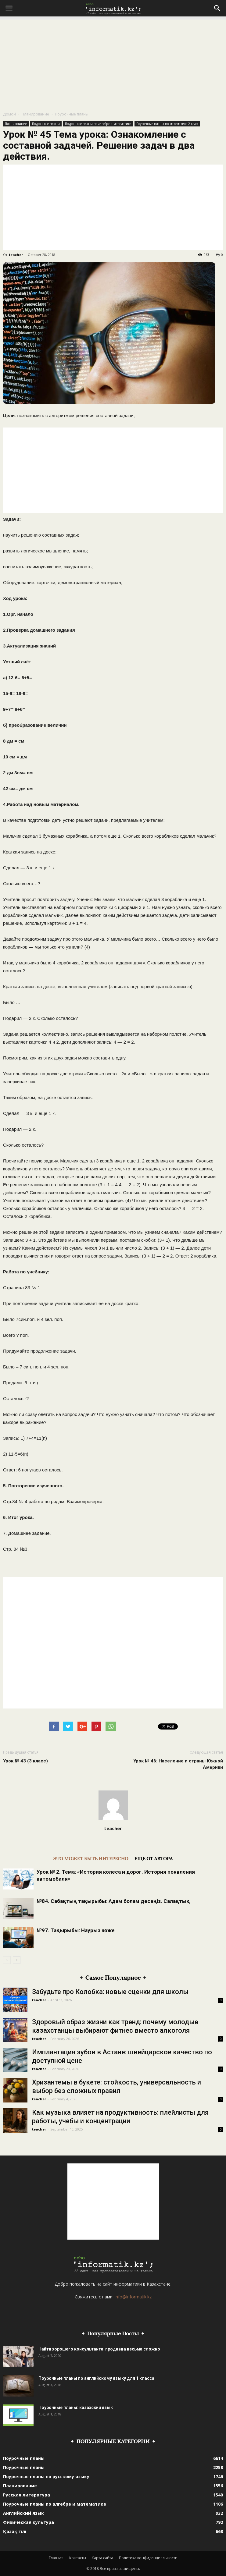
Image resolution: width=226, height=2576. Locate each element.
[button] (217, 8)
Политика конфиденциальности (148, 2557)
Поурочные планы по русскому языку (46, 2476)
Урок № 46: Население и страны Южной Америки (178, 1764)
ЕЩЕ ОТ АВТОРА (154, 1858)
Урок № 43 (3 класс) (25, 1761)
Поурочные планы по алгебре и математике (98, 124)
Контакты (77, 2557)
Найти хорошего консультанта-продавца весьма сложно (99, 2349)
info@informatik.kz (133, 2297)
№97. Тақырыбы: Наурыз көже (76, 1930)
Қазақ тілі (14, 2531)
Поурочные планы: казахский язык (75, 2407)
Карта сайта (102, 2557)
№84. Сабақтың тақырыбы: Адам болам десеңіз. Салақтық (113, 1901)
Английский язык (23, 2513)
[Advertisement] (113, 62)
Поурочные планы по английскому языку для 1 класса (96, 2378)
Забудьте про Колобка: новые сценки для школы (110, 1992)
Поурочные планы (71, 114)
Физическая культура (28, 2522)
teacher (16, 254)
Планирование (35, 114)
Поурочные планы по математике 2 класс (167, 124)
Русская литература (26, 2495)
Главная (56, 2557)
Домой (9, 114)
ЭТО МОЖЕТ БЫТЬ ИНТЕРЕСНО (90, 1858)
